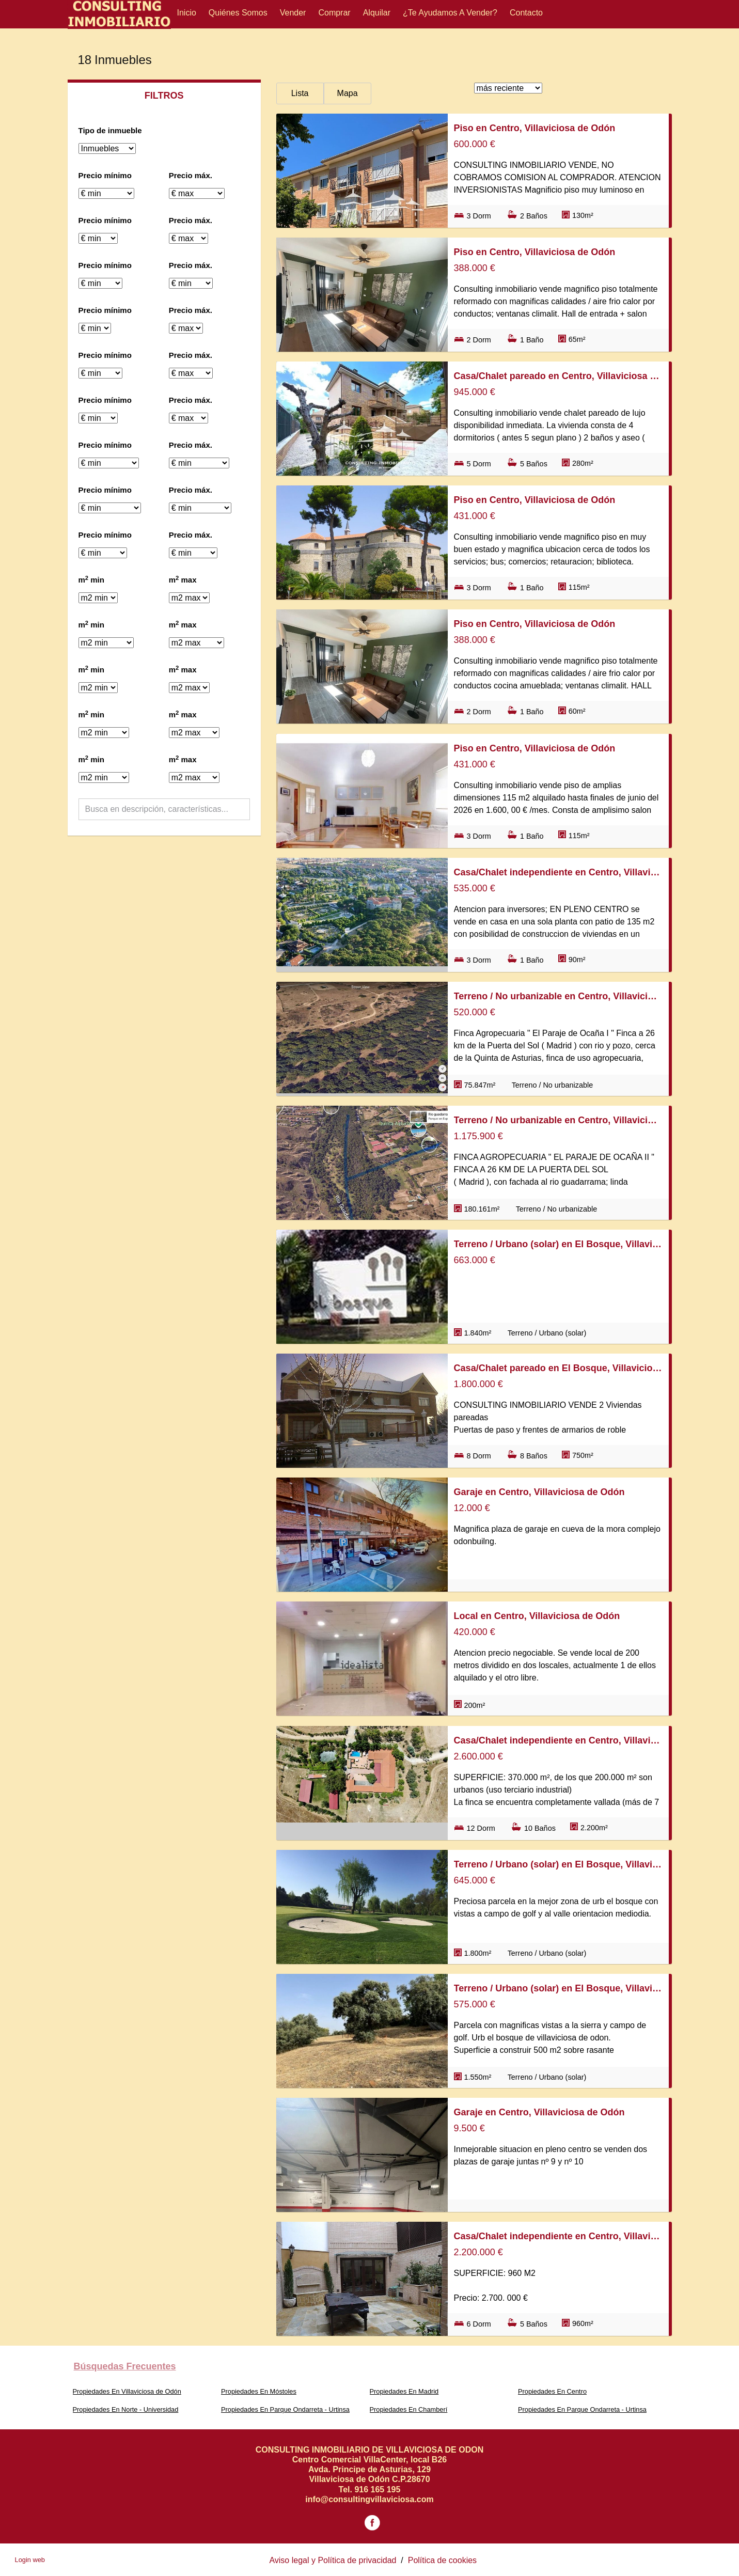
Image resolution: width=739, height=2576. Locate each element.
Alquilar (376, 12)
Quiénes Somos (238, 12)
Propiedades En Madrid (404, 2391)
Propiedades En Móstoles (258, 2391)
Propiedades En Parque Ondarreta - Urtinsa (285, 2409)
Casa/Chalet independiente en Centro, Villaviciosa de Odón (558, 872)
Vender (293, 12)
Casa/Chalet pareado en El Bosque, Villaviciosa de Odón (558, 1368)
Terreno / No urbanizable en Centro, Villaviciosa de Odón (558, 996)
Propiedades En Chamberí (409, 2409)
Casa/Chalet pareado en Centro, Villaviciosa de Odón (558, 376)
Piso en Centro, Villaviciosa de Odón (535, 128)
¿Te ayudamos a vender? (450, 12)
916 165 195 (377, 2489)
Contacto (526, 12)
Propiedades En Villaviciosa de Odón (127, 2391)
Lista (300, 93)
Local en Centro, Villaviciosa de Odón (537, 1616)
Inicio (186, 12)
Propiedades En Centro (552, 2391)
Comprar (334, 12)
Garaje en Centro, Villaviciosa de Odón (539, 1492)
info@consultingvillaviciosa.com (369, 2499)
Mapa (347, 93)
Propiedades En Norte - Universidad (126, 2409)
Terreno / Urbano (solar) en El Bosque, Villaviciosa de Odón (558, 1244)
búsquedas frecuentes (125, 2366)
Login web (30, 2560)
